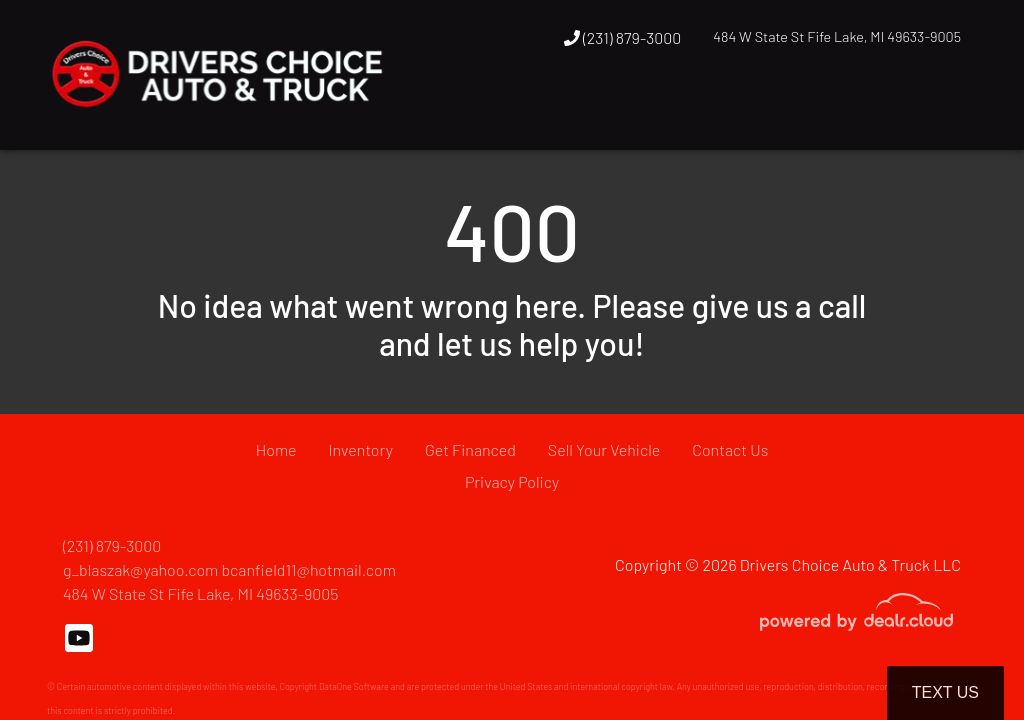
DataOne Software (354, 686)
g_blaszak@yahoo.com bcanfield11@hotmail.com (229, 569)
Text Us (945, 692)
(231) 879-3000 (623, 37)
